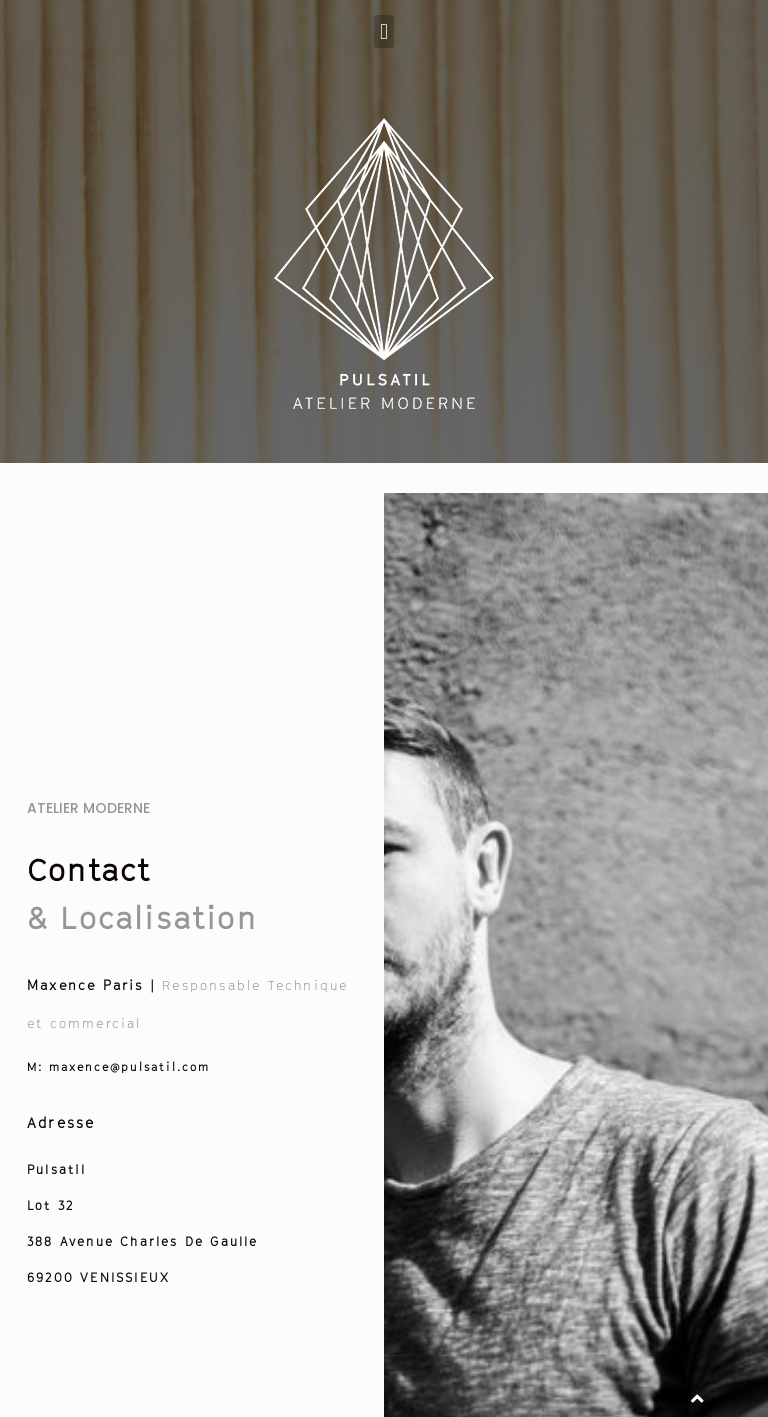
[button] (383, 31)
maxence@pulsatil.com (119, 1066)
